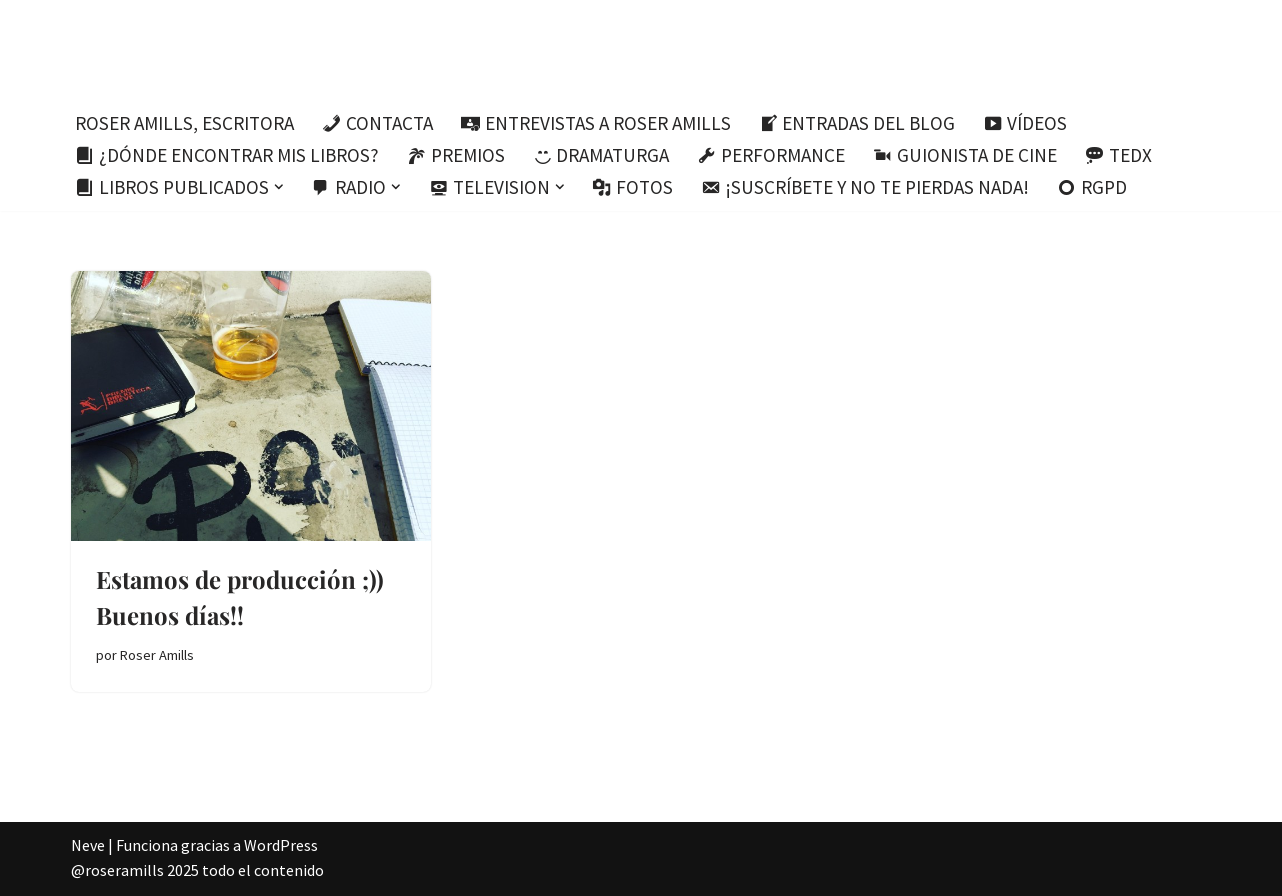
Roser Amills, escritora (184, 123)
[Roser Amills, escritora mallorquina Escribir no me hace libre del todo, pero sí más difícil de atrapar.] (641, 49)
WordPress (281, 845)
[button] (279, 187)
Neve (88, 845)
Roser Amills (157, 655)
